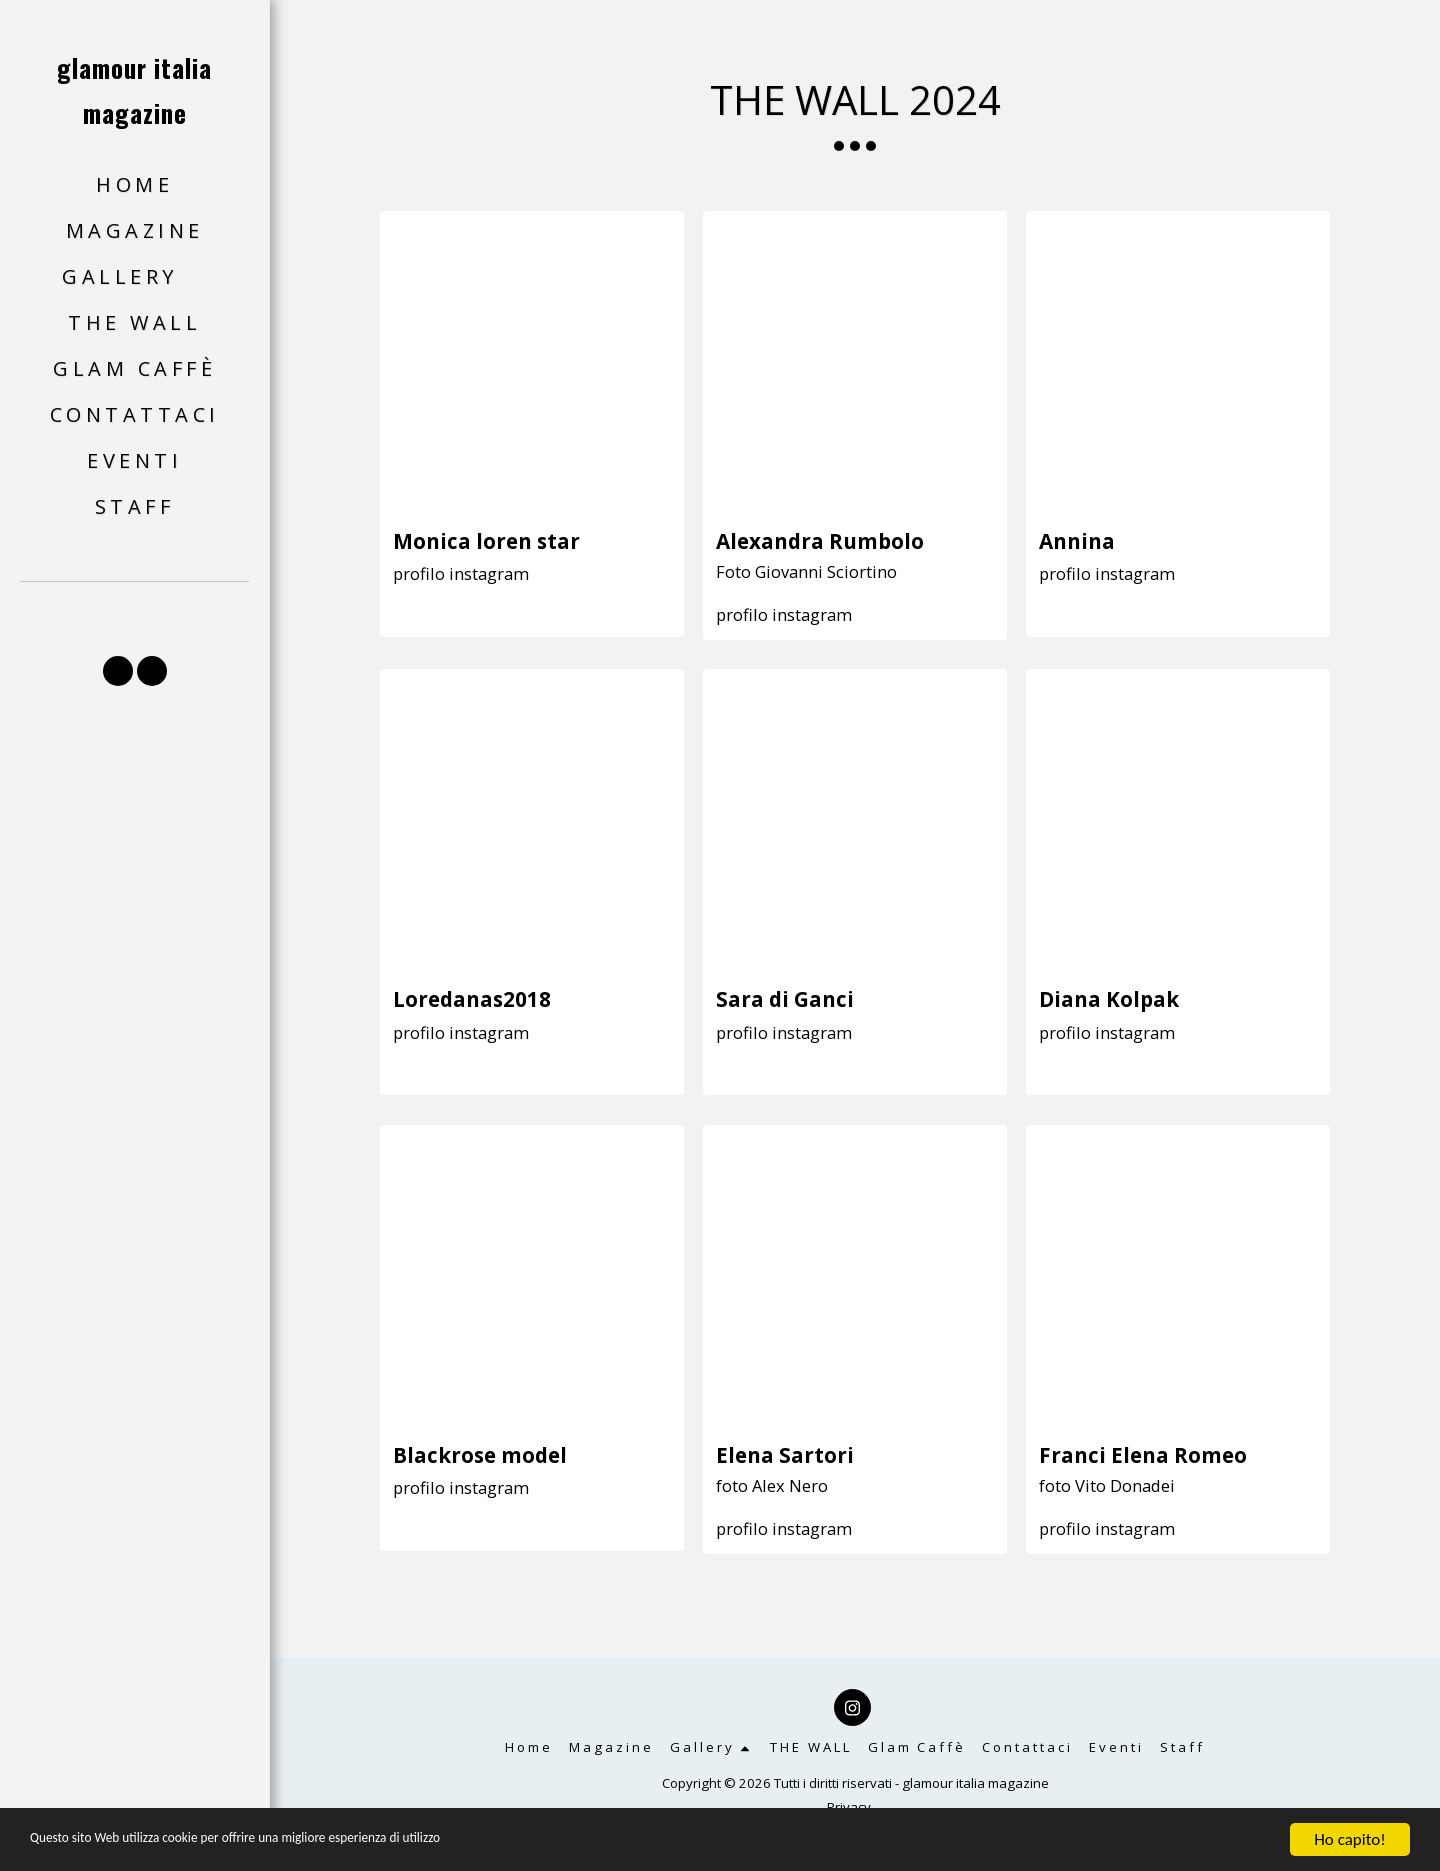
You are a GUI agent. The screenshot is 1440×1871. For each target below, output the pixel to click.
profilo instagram (461, 573)
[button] (134, 277)
